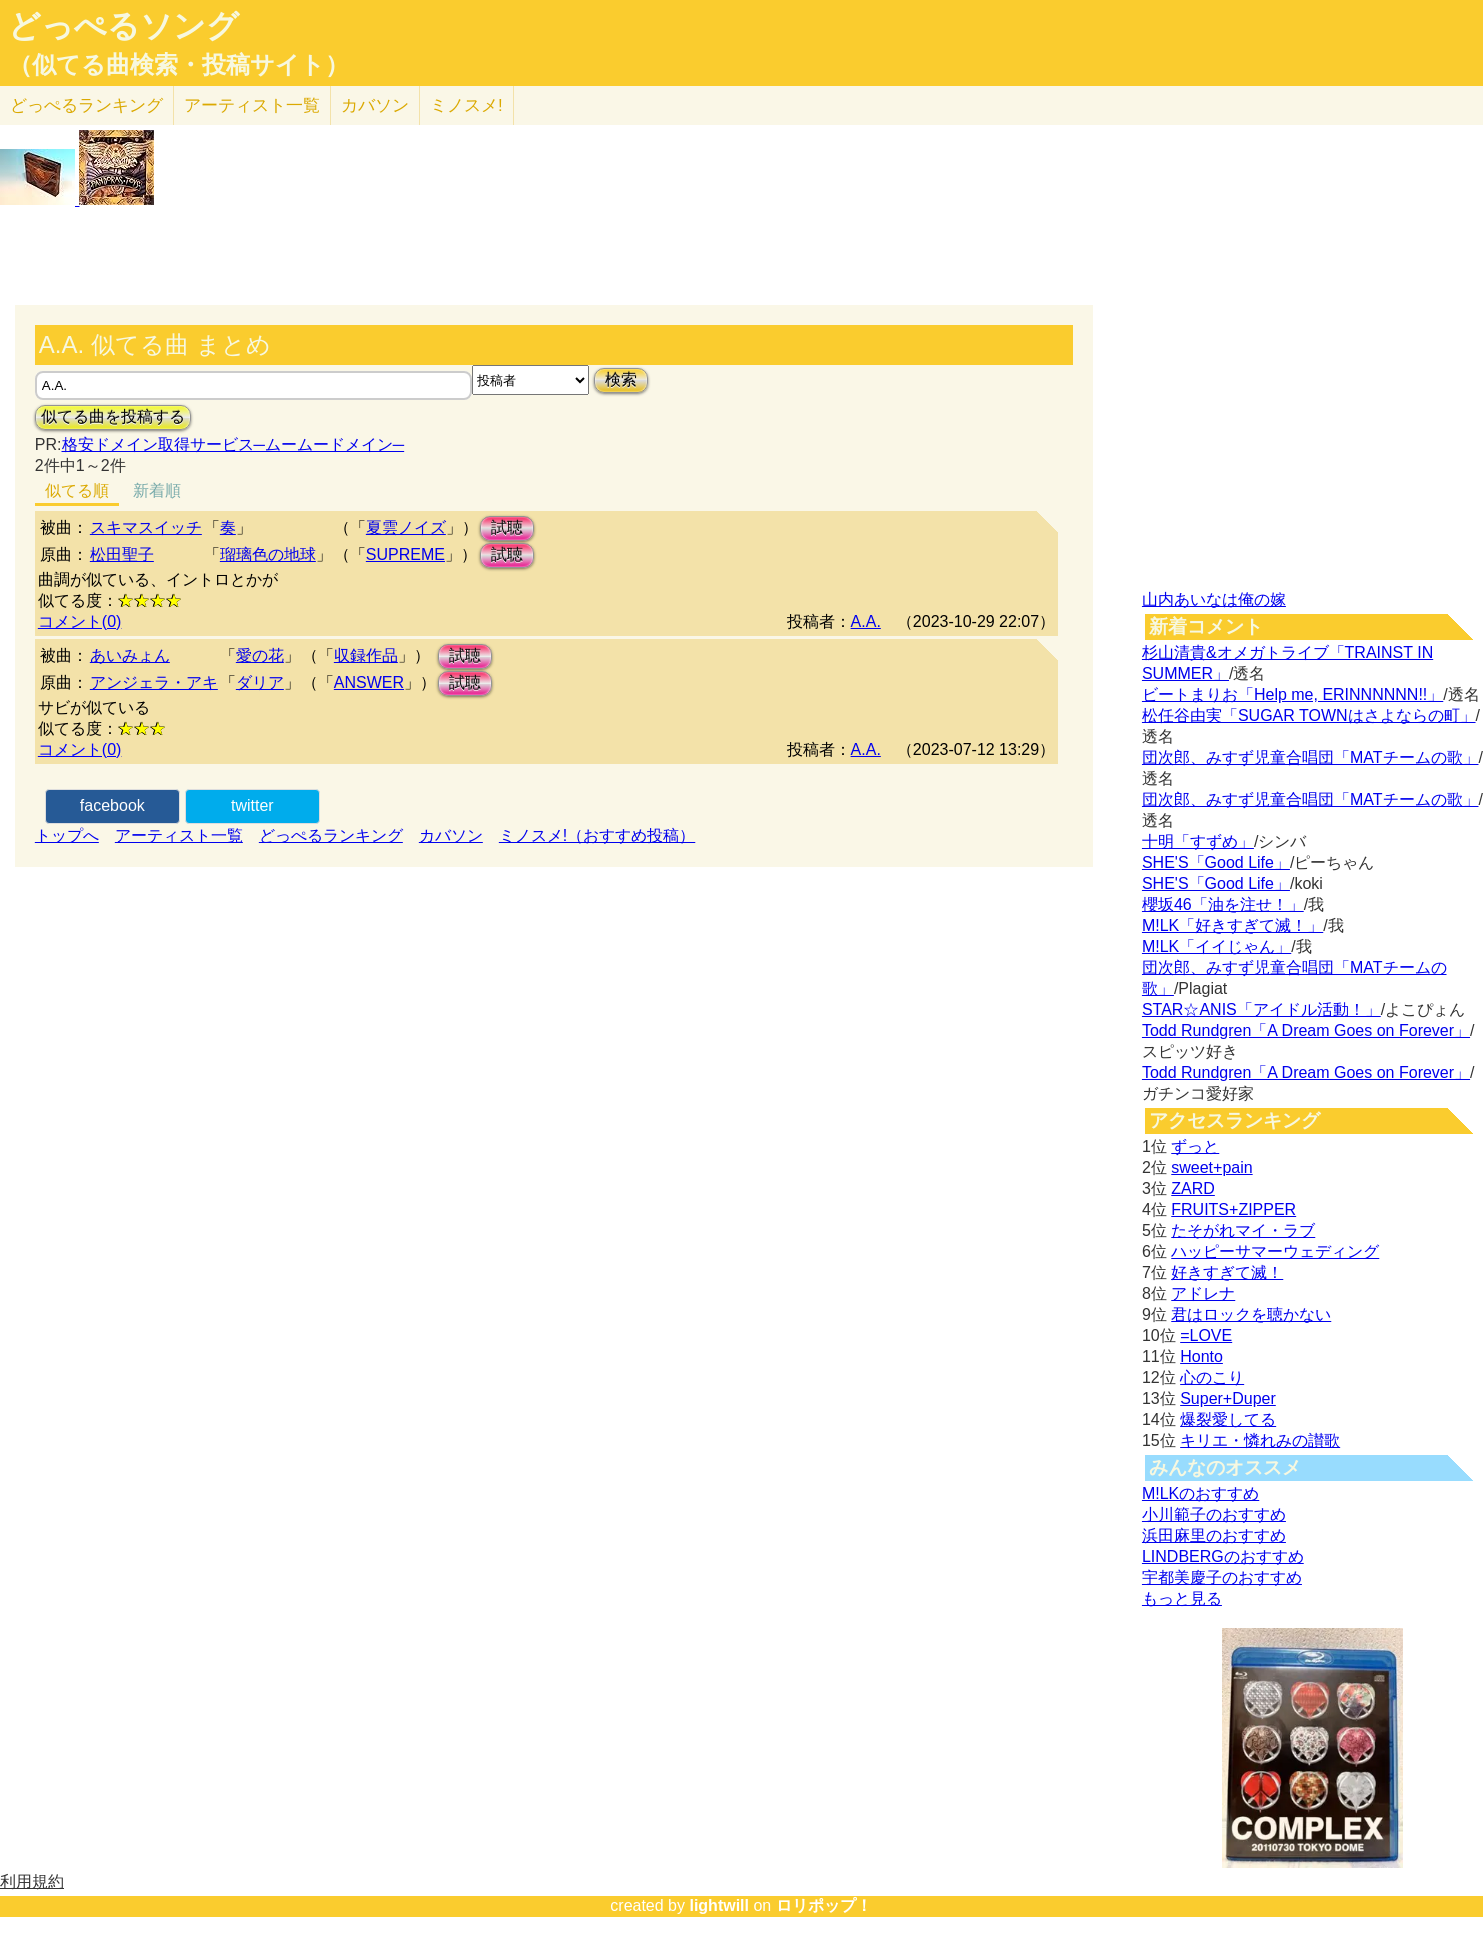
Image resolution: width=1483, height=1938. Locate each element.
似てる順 (77, 490)
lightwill (719, 1905)
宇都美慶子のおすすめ (1222, 1577)
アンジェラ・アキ (154, 682)
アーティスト (252, 105)
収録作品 (366, 655)
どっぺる (86, 105)
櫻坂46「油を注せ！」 (1223, 904)
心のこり (1212, 1377)
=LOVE (1206, 1335)
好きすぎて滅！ (1227, 1272)
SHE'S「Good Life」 (1216, 862)
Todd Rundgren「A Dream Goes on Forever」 (1306, 1030)
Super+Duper (1228, 1398)
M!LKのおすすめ (1200, 1493)
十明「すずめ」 (1198, 841)
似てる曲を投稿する (113, 416)
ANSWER (369, 682)
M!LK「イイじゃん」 (1216, 946)
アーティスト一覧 (179, 835)
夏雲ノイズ (406, 527)
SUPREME (405, 554)
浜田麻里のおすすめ (1214, 1535)
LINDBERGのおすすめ (1223, 1556)
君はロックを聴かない (1251, 1314)
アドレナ (1203, 1293)
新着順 (157, 490)
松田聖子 (122, 554)
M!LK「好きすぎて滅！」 (1232, 925)
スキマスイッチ (146, 527)
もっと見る (1182, 1598)
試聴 (507, 527)
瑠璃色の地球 (268, 554)
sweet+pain (1211, 1167)
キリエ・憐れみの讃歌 (1260, 1440)
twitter (252, 805)
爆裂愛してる (1228, 1419)
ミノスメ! (466, 105)
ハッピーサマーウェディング (1275, 1251)
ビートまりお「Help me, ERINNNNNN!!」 (1292, 694)
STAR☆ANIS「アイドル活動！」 (1261, 1009)
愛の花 (260, 655)
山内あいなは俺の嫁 (1214, 599)
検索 (621, 379)
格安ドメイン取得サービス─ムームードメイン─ (233, 444)
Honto (1201, 1356)
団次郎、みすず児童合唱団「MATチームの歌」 (1310, 757)
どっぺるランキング (331, 835)
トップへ (67, 835)
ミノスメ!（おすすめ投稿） (597, 835)
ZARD (1193, 1188)
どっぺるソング (123, 26)
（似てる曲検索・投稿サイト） (178, 65)
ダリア (260, 682)
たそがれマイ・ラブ (1243, 1230)
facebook (112, 805)
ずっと (1195, 1146)
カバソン (375, 105)
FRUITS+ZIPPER (1233, 1209)
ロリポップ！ (824, 1905)
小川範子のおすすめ (1214, 1514)
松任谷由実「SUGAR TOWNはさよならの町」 (1309, 715)
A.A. (866, 621)
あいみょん (130, 655)
